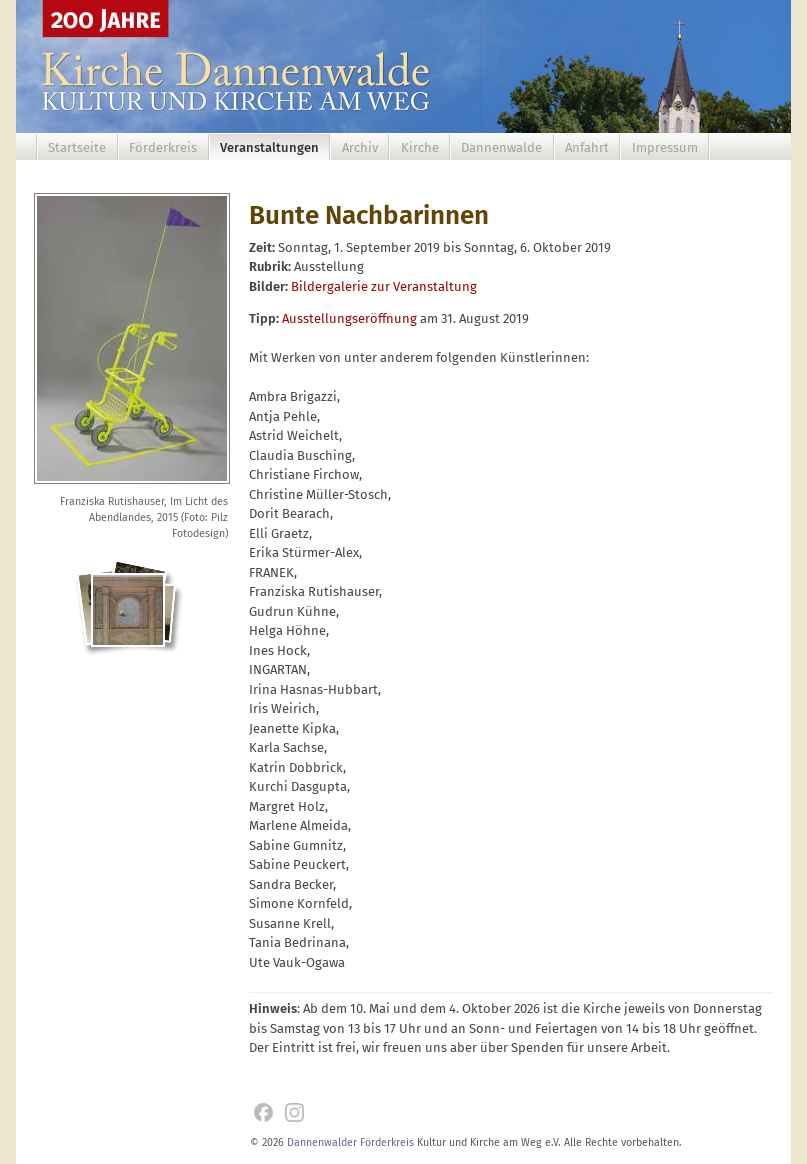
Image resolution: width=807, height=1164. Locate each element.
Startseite (77, 147)
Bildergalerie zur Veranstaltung (384, 286)
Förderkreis (163, 147)
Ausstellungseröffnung (349, 318)
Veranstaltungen (269, 147)
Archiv (360, 147)
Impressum (665, 147)
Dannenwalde (501, 147)
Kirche (420, 147)
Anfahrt (587, 147)
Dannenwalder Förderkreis (350, 1142)
